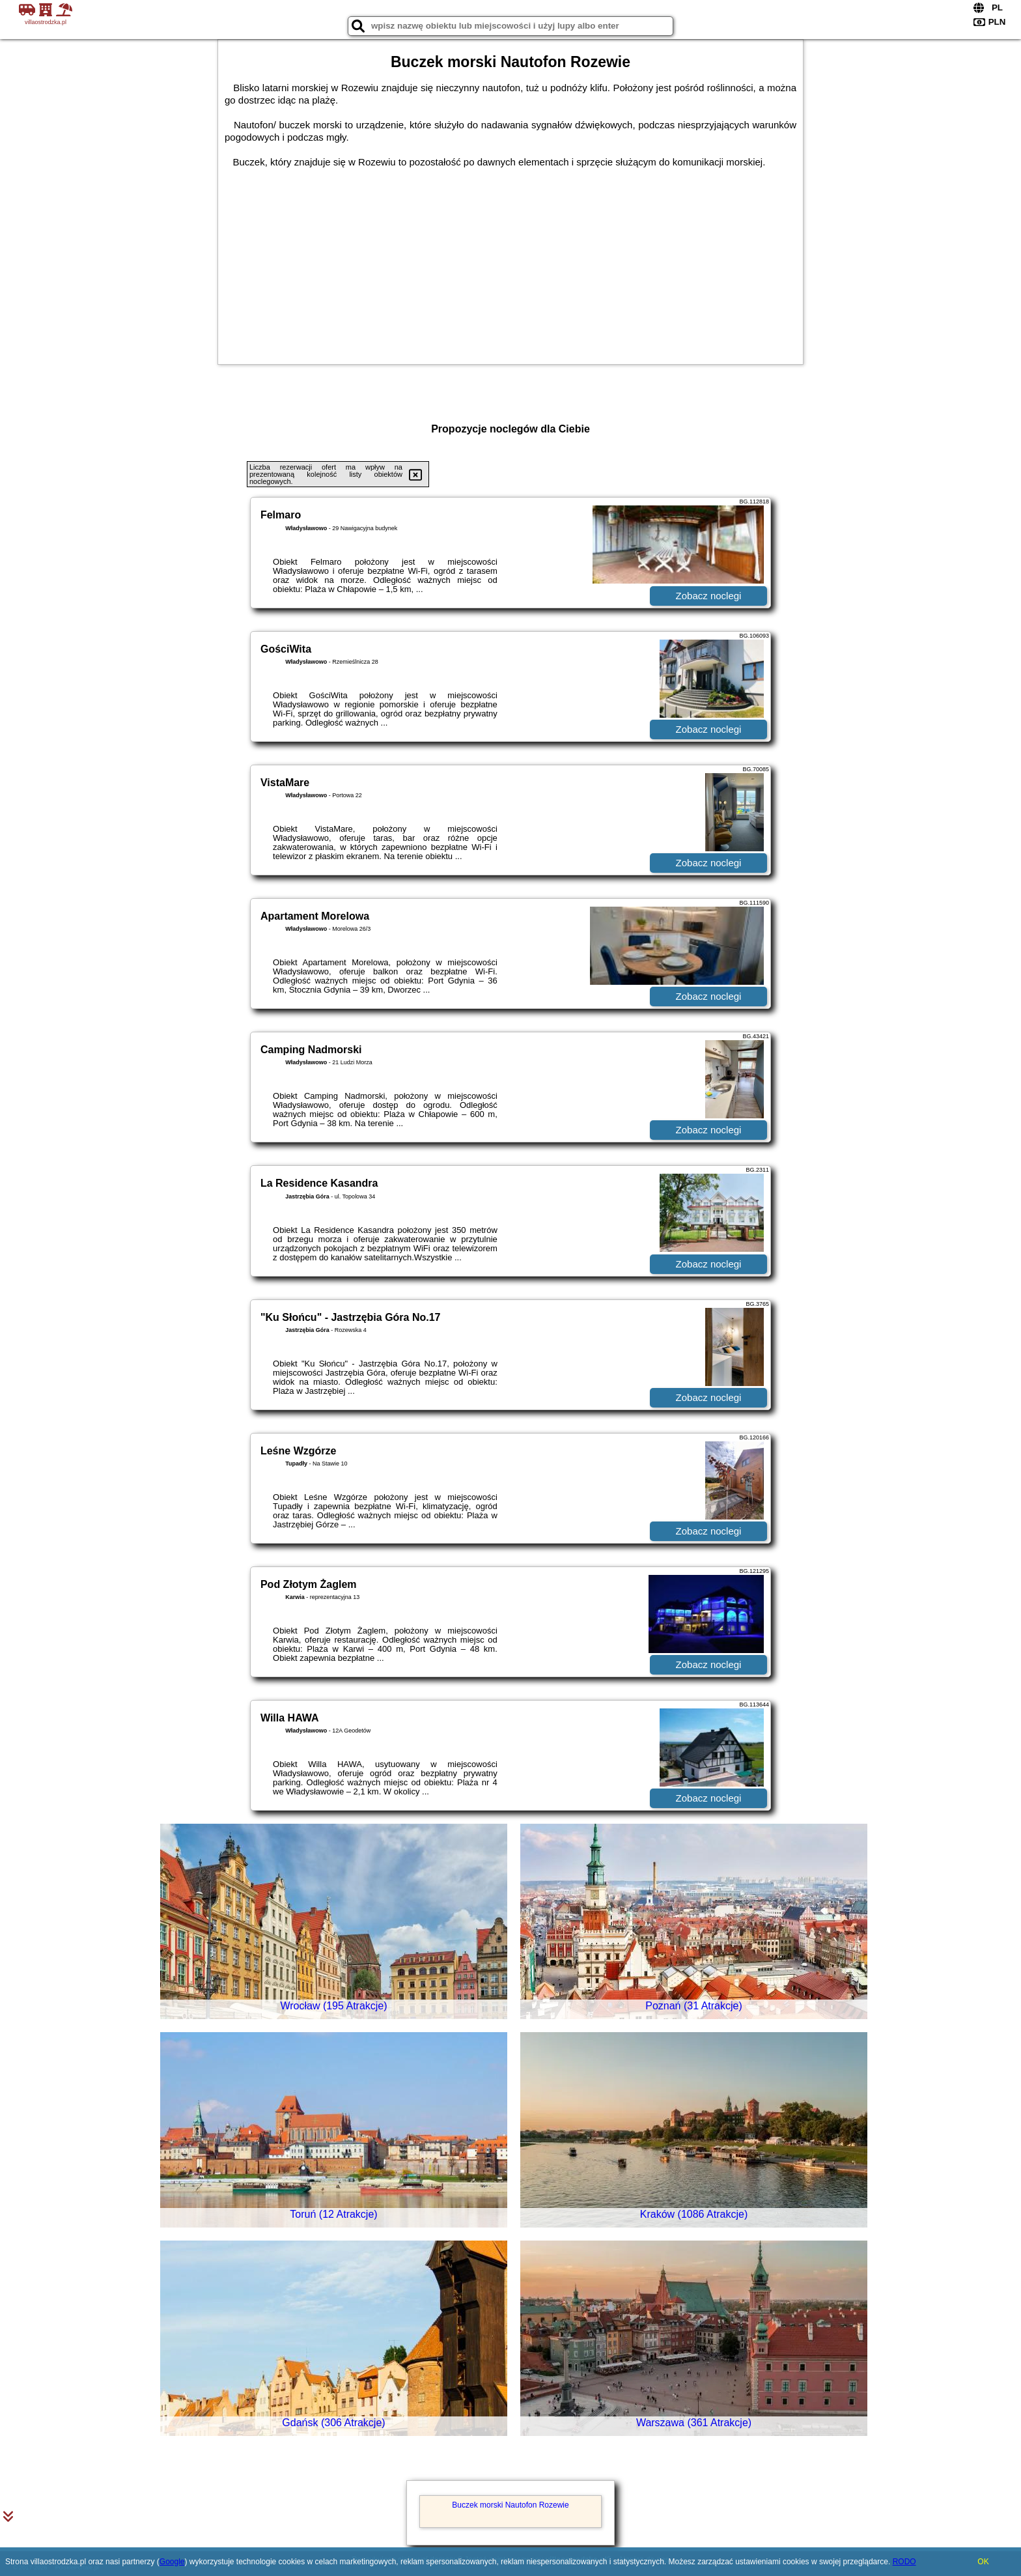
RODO (904, 2561)
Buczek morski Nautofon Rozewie (510, 2505)
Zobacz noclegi (709, 595)
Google (172, 2561)
